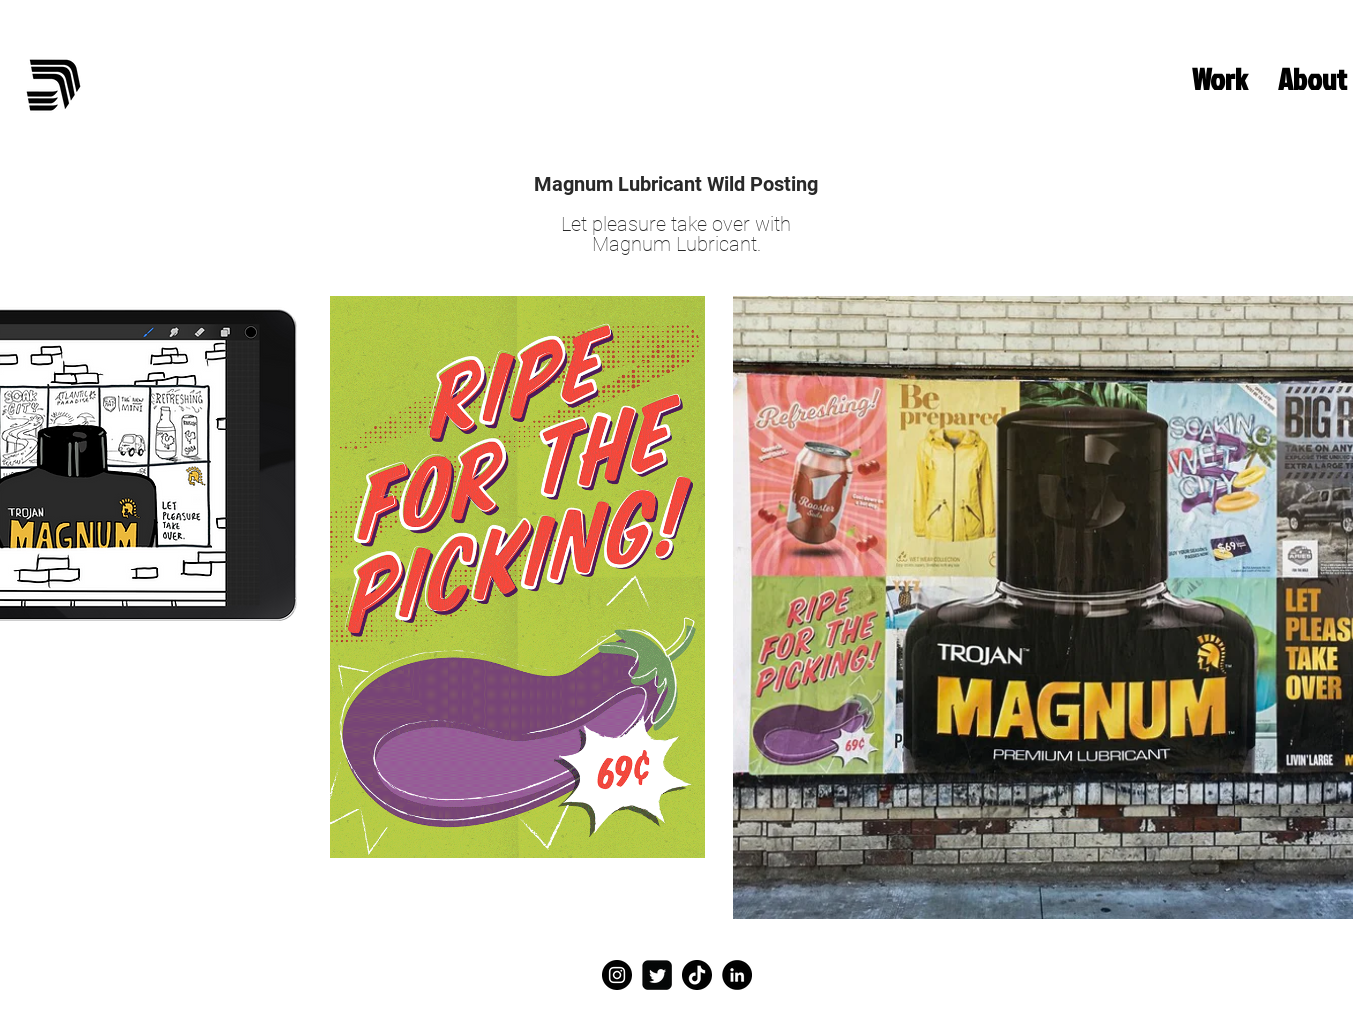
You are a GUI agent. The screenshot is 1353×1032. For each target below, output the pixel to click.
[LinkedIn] (737, 975)
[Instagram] (617, 975)
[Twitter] (657, 975)
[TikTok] (697, 975)
